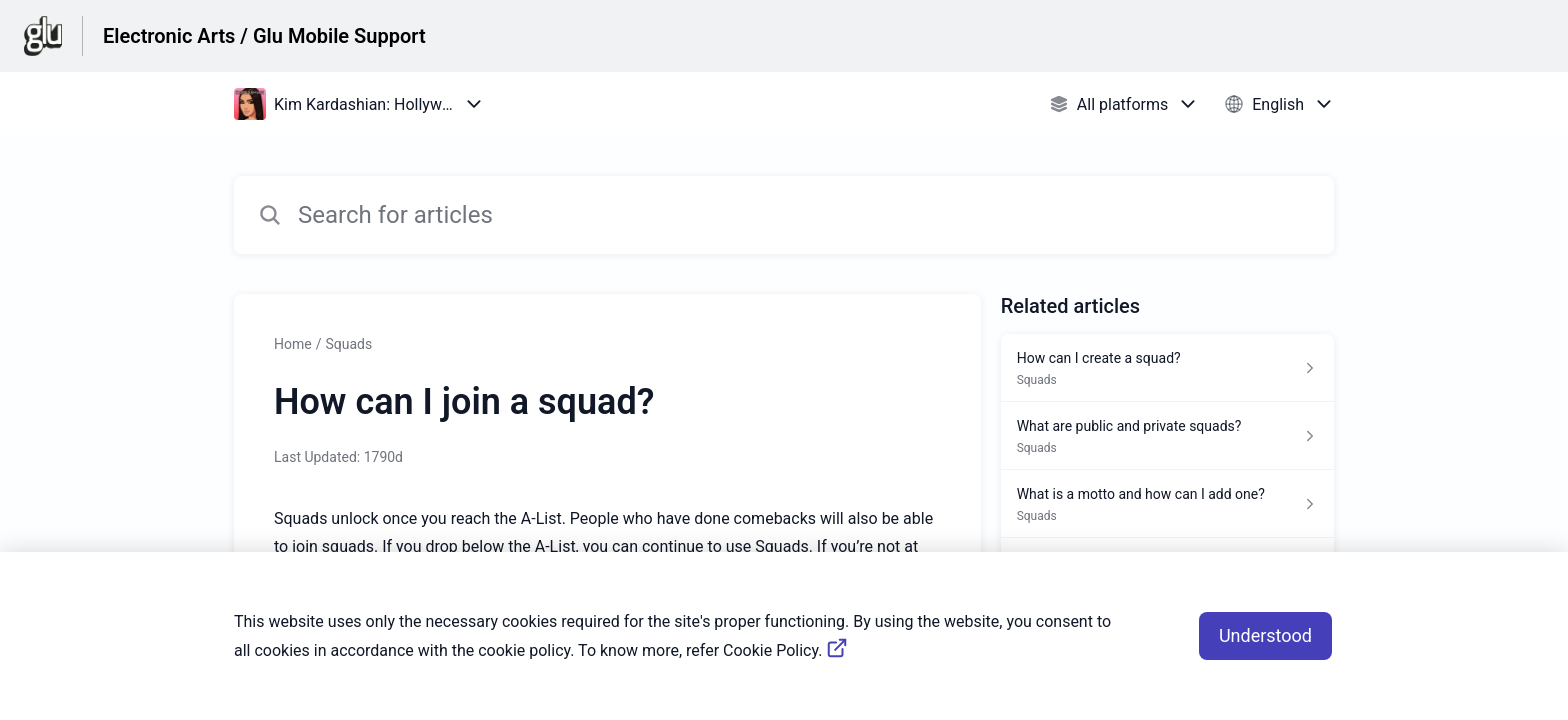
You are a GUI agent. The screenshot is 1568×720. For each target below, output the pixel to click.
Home (293, 344)
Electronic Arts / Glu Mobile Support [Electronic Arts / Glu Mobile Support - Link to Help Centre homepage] (264, 36)
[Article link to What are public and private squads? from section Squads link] (1167, 436)
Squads (348, 344)
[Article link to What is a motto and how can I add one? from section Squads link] (1167, 504)
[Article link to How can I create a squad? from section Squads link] (1167, 368)
